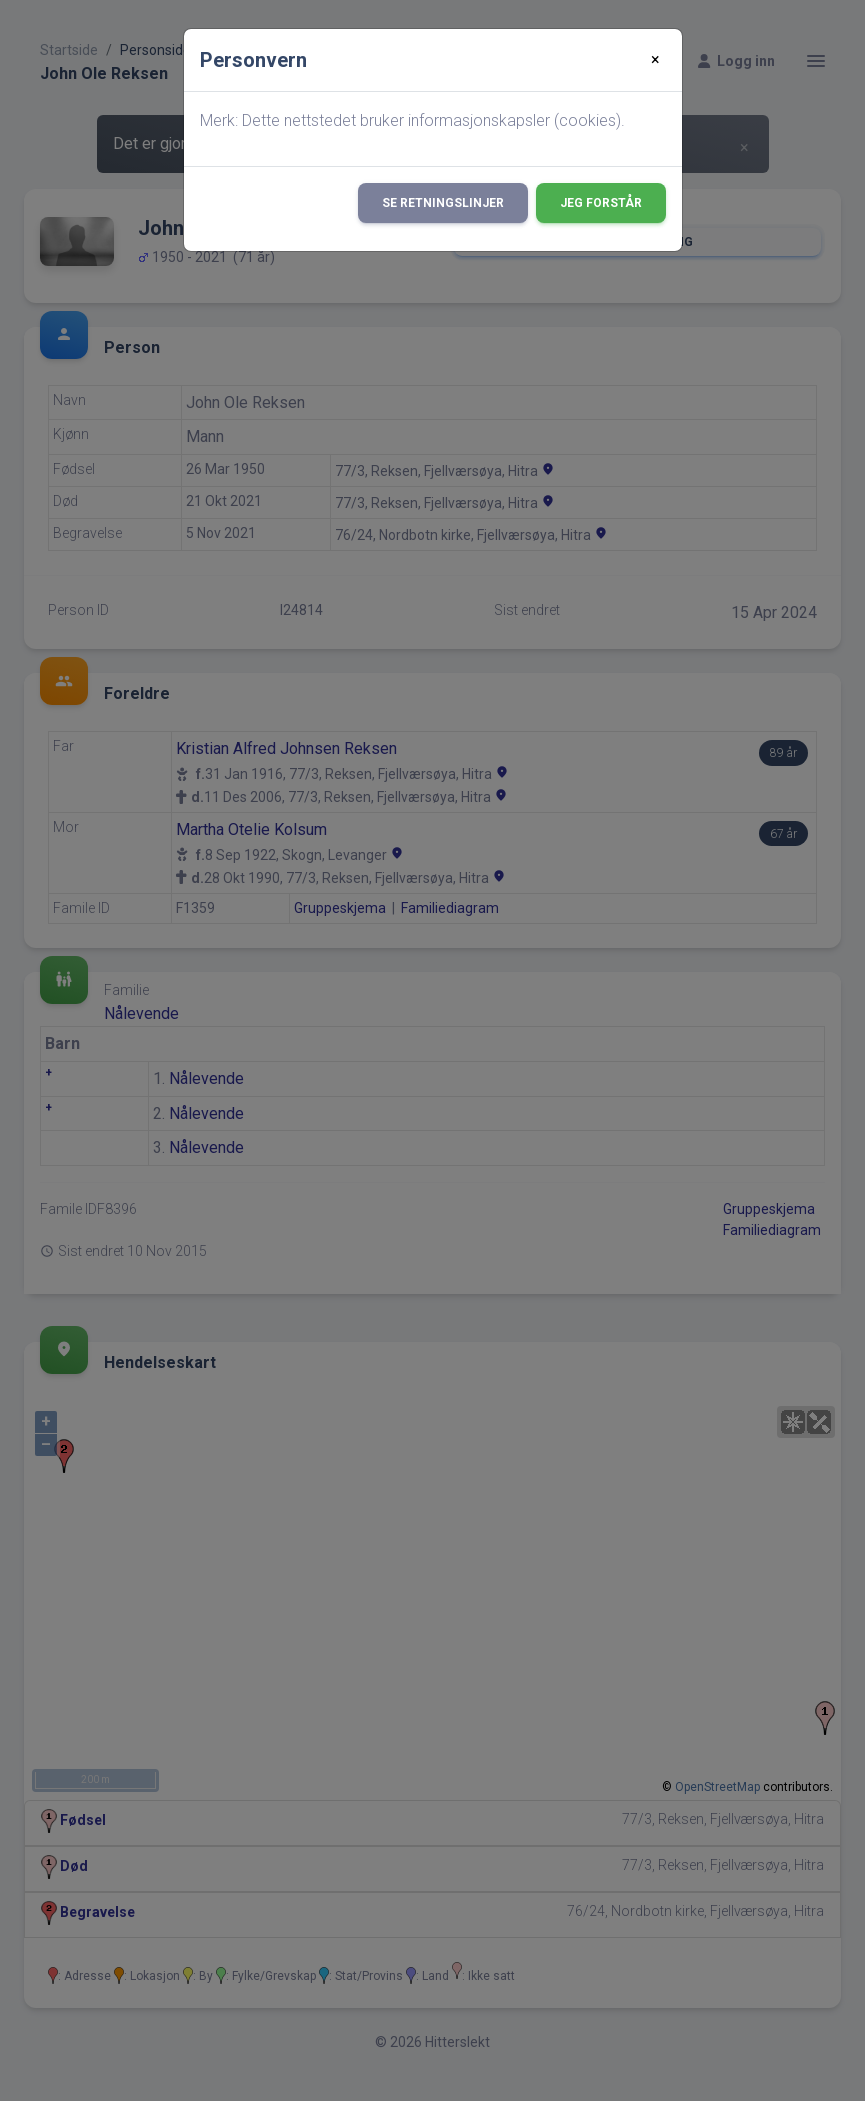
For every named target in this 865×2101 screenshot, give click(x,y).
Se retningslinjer (443, 203)
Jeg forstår (601, 203)
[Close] (655, 60)
